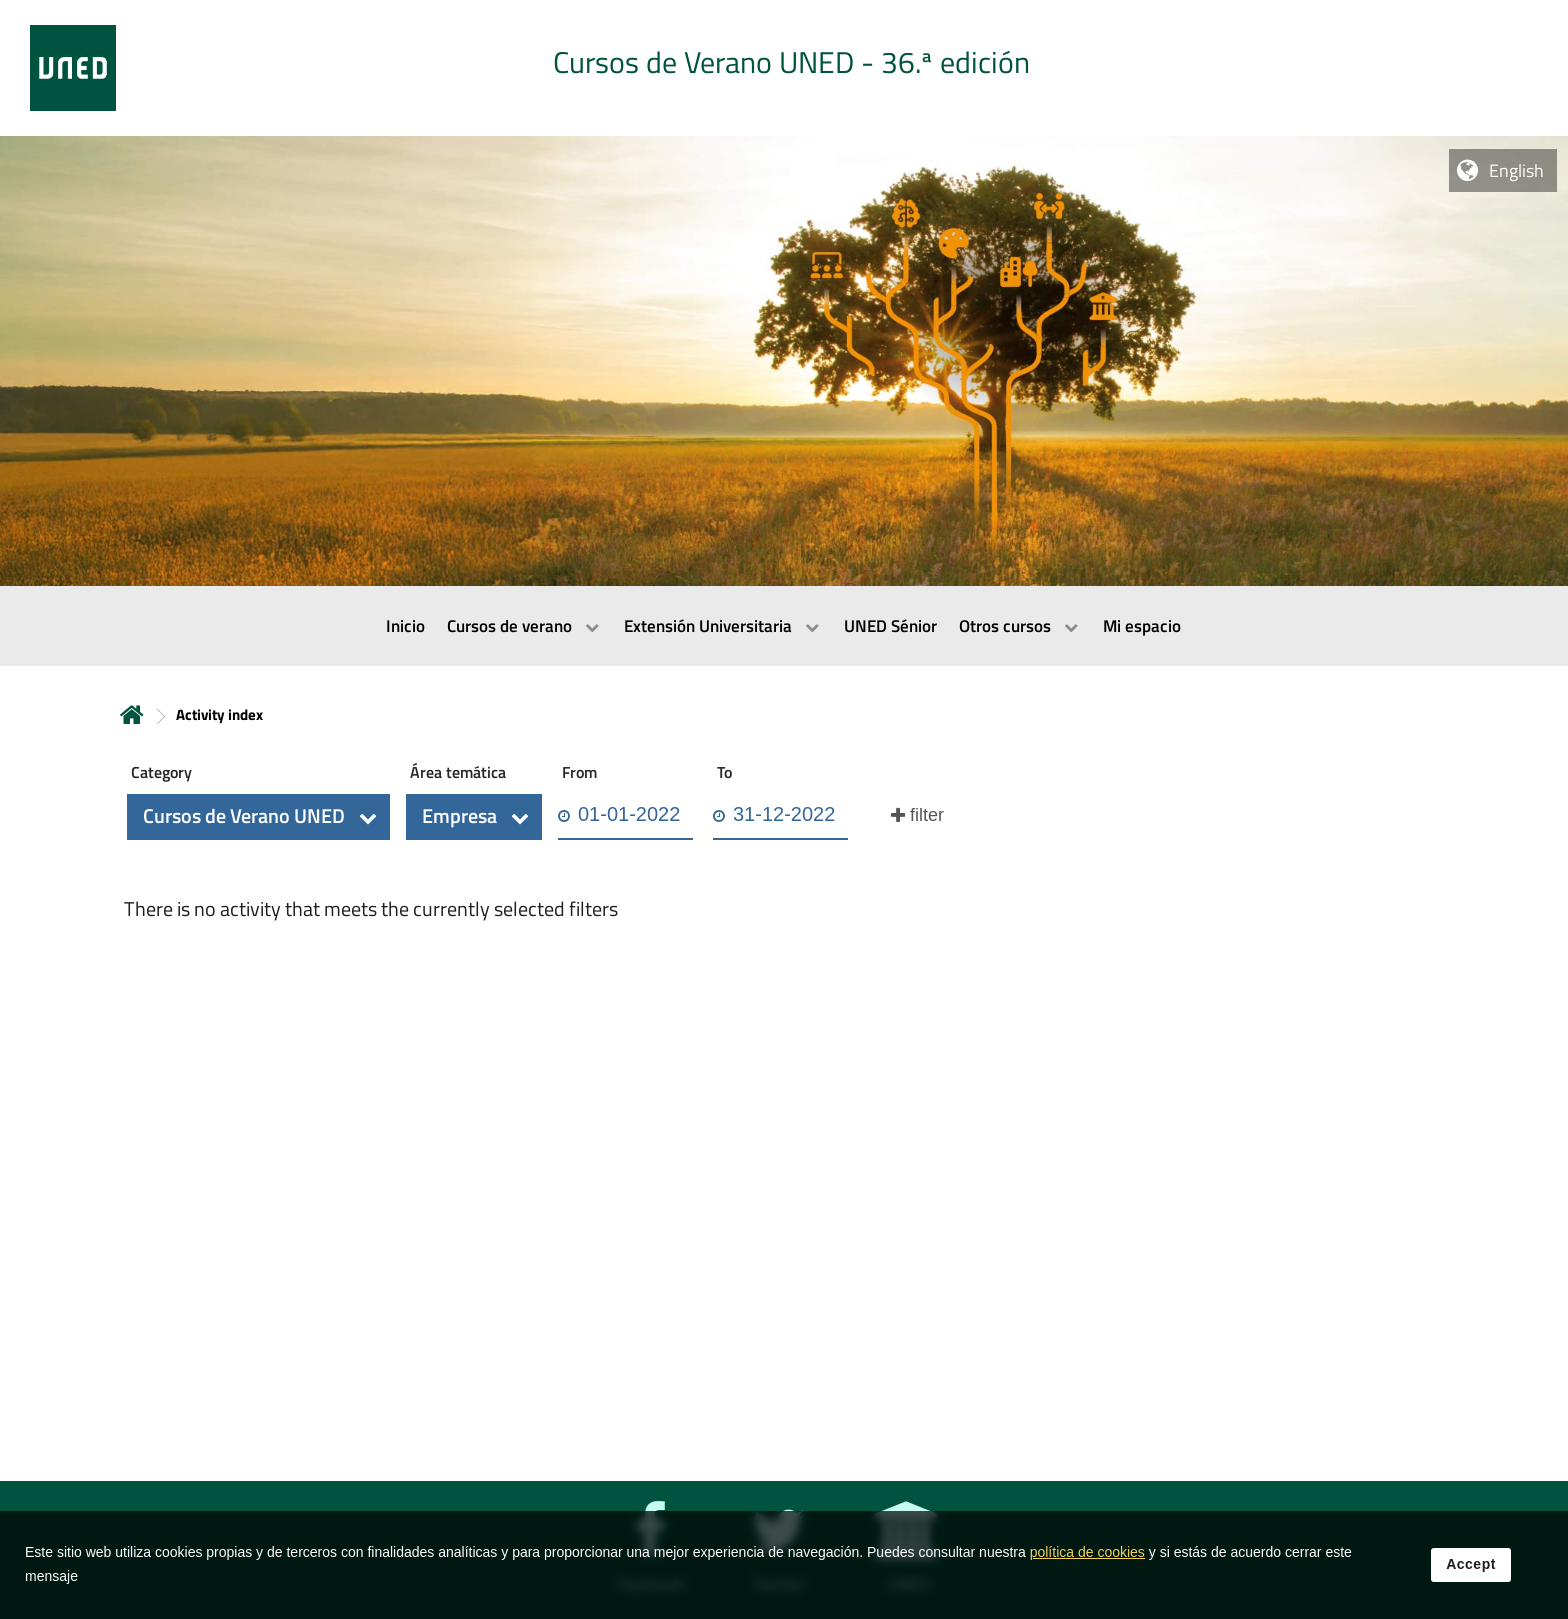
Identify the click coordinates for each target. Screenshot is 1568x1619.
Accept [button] (1471, 1570)
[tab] (784, 68)
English (1516, 170)
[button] (258, 817)
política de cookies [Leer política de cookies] (1087, 1558)
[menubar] (784, 626)
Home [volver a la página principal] (132, 714)
